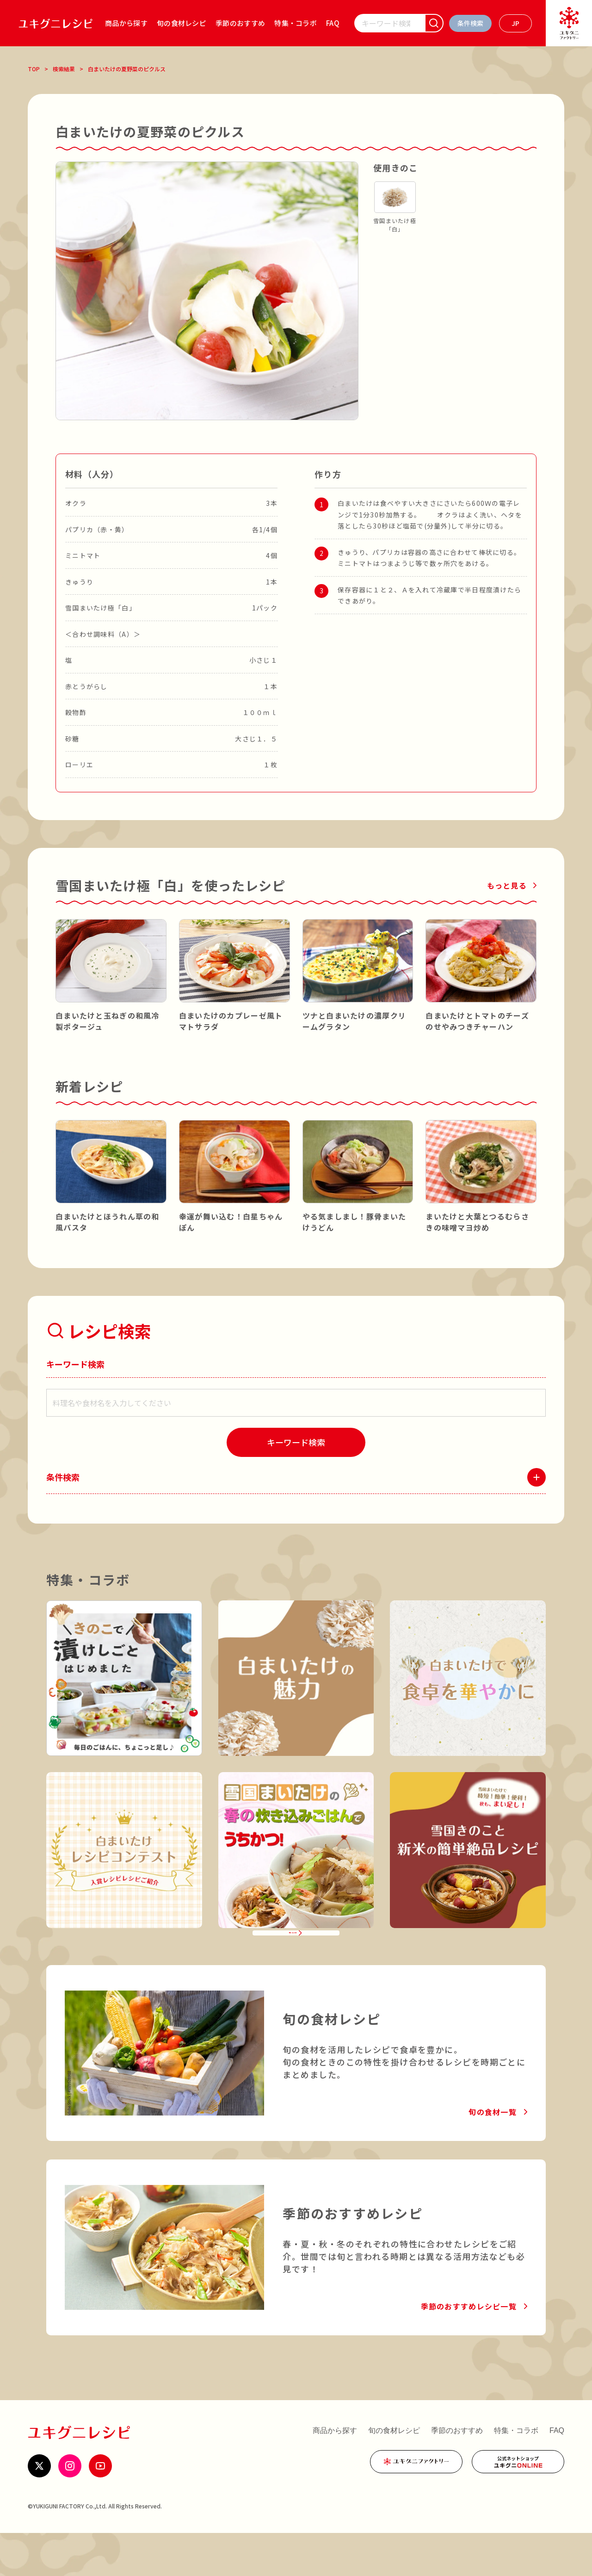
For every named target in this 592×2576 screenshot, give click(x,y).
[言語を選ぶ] (515, 23)
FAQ (332, 23)
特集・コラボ (295, 23)
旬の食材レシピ (181, 23)
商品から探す (126, 23)
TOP (34, 69)
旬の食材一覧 (493, 2154)
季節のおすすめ (240, 23)
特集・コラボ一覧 (289, 1964)
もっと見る (507, 885)
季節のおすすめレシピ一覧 (469, 2349)
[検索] (434, 23)
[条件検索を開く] (470, 23)
